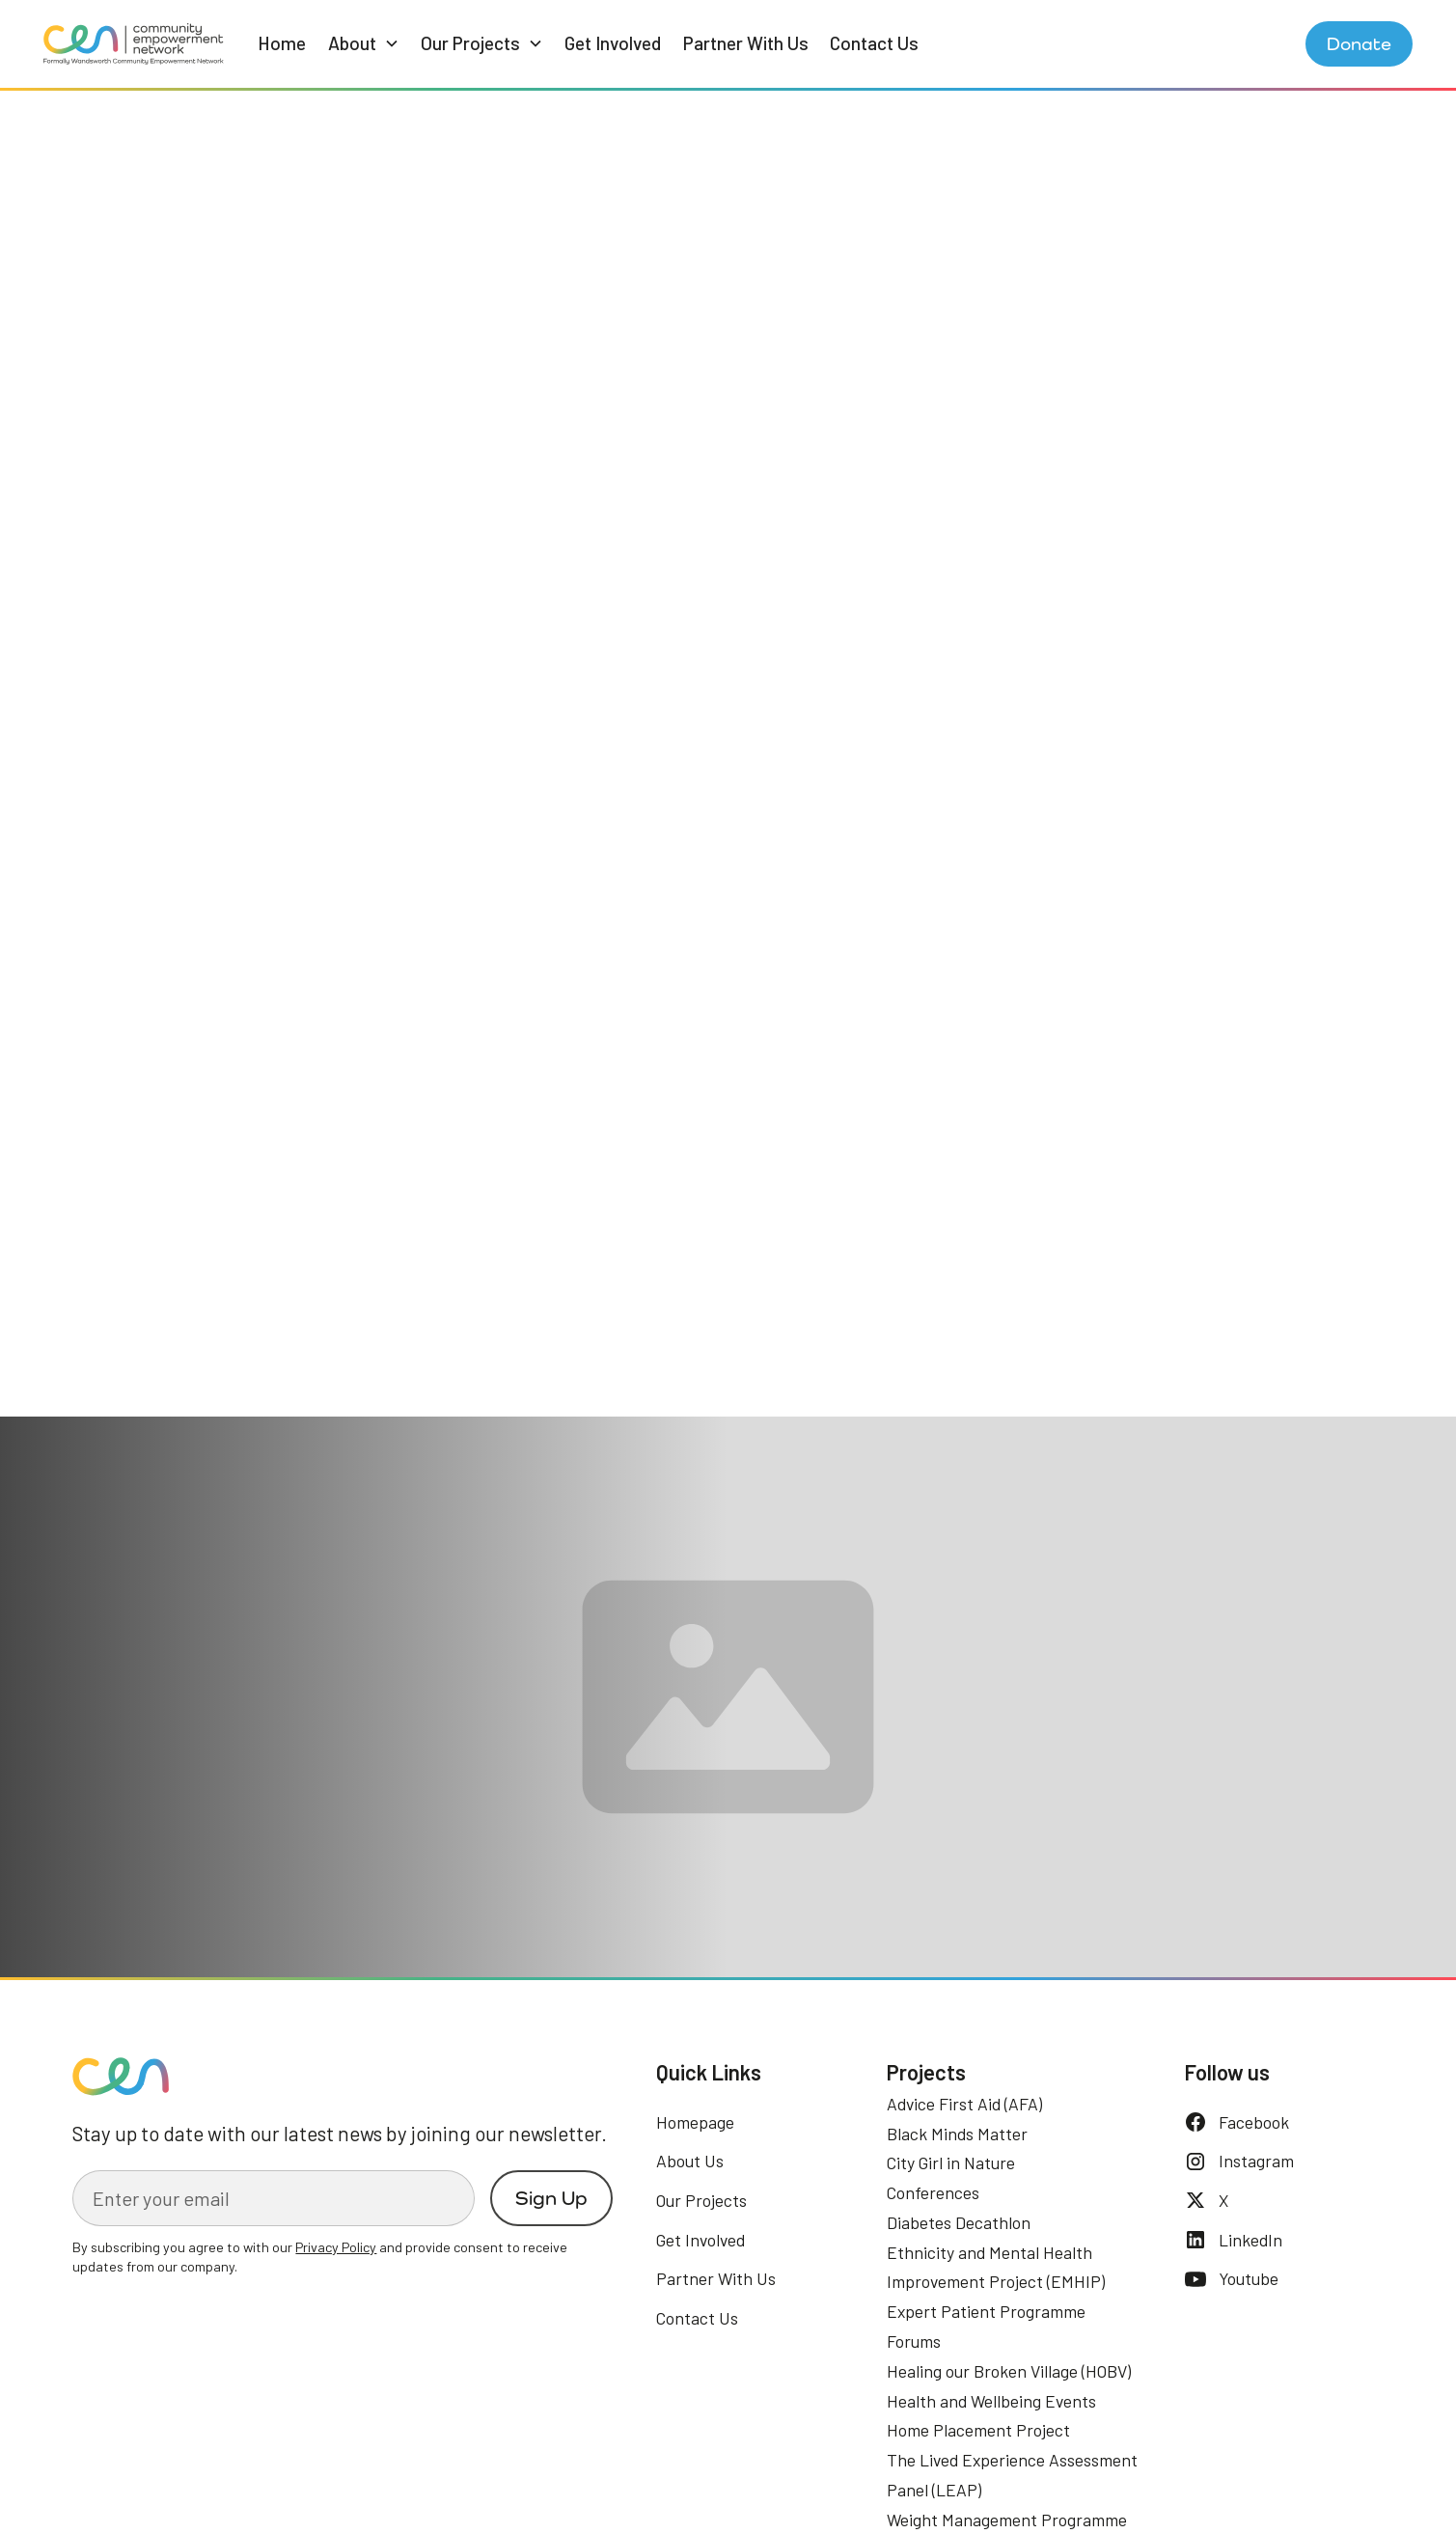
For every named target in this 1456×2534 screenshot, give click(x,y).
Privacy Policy (577, 2498)
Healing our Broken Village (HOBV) (1009, 2371)
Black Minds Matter (957, 2133)
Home (282, 43)
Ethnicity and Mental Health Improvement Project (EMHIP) (996, 2267)
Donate (1359, 43)
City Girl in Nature (951, 2162)
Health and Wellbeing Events (991, 2400)
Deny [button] (1127, 2474)
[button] (363, 44)
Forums (914, 2341)
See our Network (176, 1795)
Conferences (933, 2192)
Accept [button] (1278, 2474)
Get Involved (612, 43)
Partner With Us (746, 43)
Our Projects (701, 2200)
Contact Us (874, 43)
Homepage (695, 2122)
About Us (690, 2160)
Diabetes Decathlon (958, 2222)
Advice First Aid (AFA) (964, 2103)
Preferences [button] (999, 2474)
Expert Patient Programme (986, 2311)
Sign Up (551, 2198)
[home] (133, 44)
